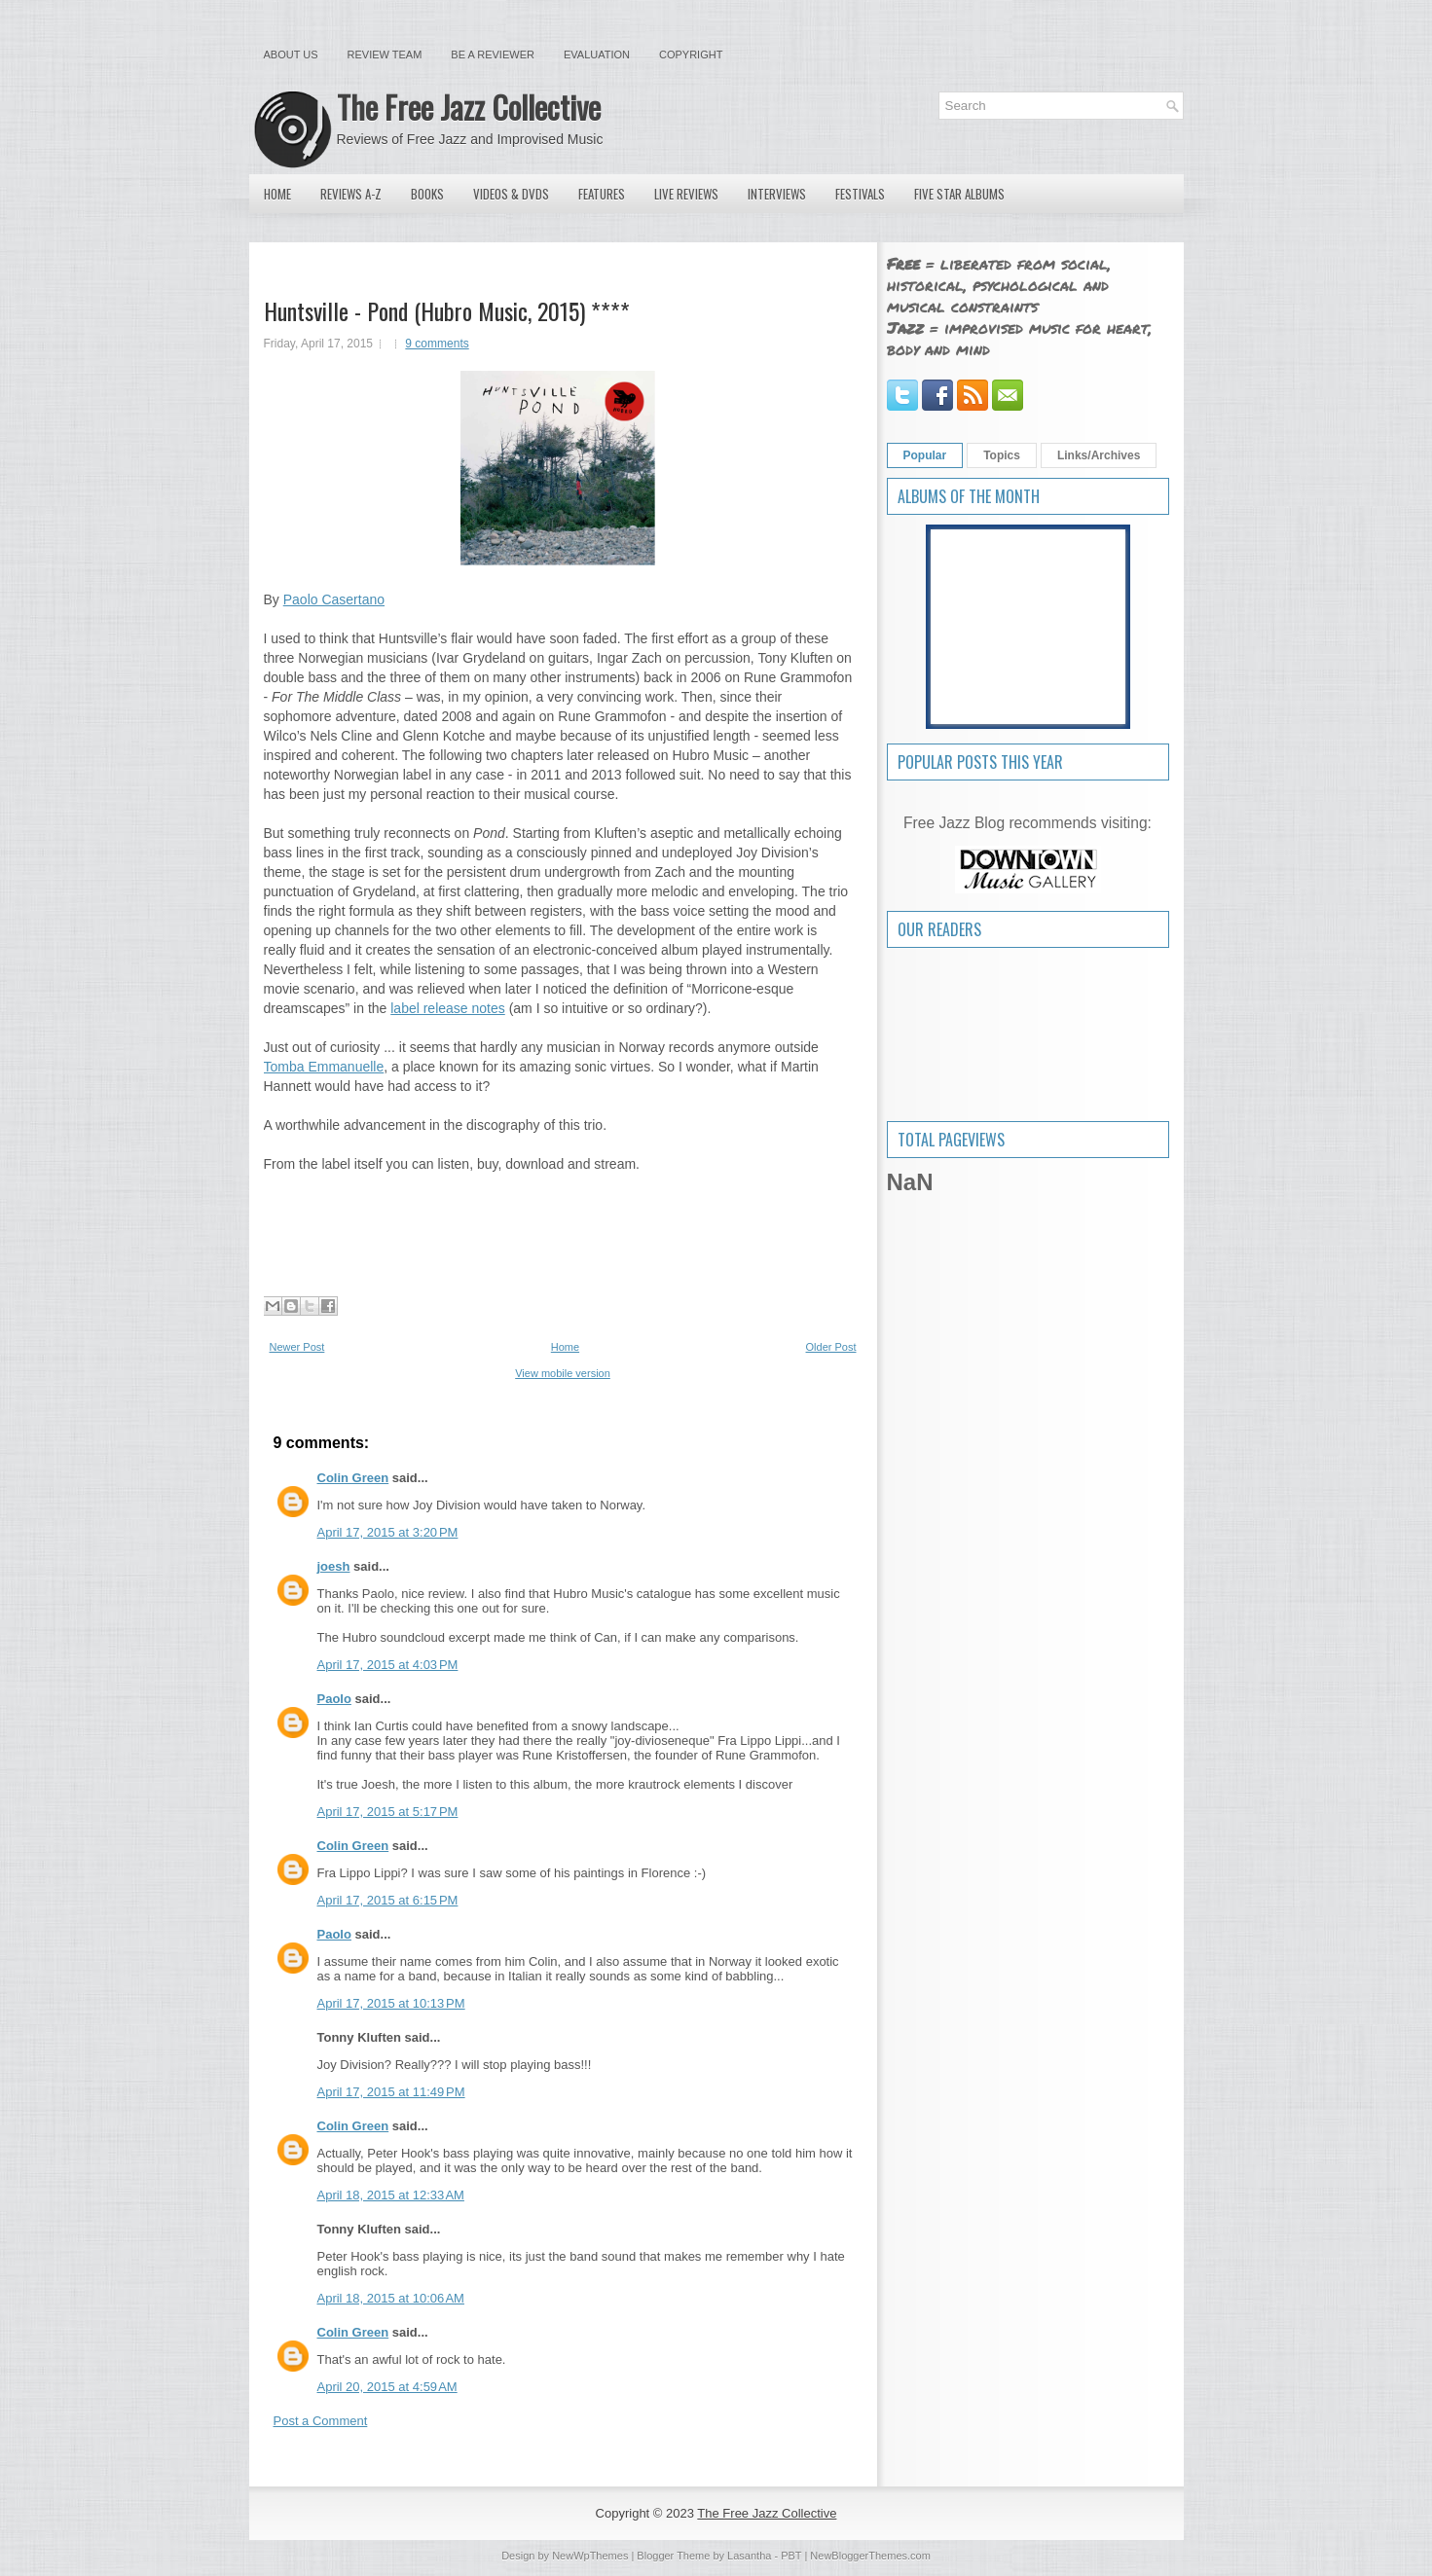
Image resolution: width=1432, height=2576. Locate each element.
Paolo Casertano (334, 599)
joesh (333, 1566)
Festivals (860, 193)
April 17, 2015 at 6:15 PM (388, 1900)
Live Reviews (686, 193)
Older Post (831, 1347)
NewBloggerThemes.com (870, 2555)
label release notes (447, 1008)
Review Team (385, 54)
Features (601, 193)
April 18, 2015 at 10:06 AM (390, 2298)
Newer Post (297, 1347)
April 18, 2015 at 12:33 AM (390, 2195)
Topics (1001, 455)
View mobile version (562, 1373)
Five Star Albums (959, 193)
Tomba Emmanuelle (324, 1066)
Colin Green (353, 1477)
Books (427, 193)
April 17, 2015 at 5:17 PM (388, 1811)
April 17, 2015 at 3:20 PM (388, 1532)
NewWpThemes (590, 2555)
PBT (791, 2555)
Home (277, 193)
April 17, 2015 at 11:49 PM (391, 2092)
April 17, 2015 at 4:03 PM (388, 1664)
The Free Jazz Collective (469, 106)
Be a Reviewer (492, 54)
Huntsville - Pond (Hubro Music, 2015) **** (447, 310)
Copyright (690, 54)
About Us (291, 54)
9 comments (436, 343)
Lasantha (749, 2555)
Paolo (334, 1698)
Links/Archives (1098, 455)
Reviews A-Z (351, 193)
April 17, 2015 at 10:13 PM (391, 2003)
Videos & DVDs (511, 193)
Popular (925, 455)
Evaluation (597, 54)
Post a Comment (321, 2420)
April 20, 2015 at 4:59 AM (387, 2386)
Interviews (777, 193)
